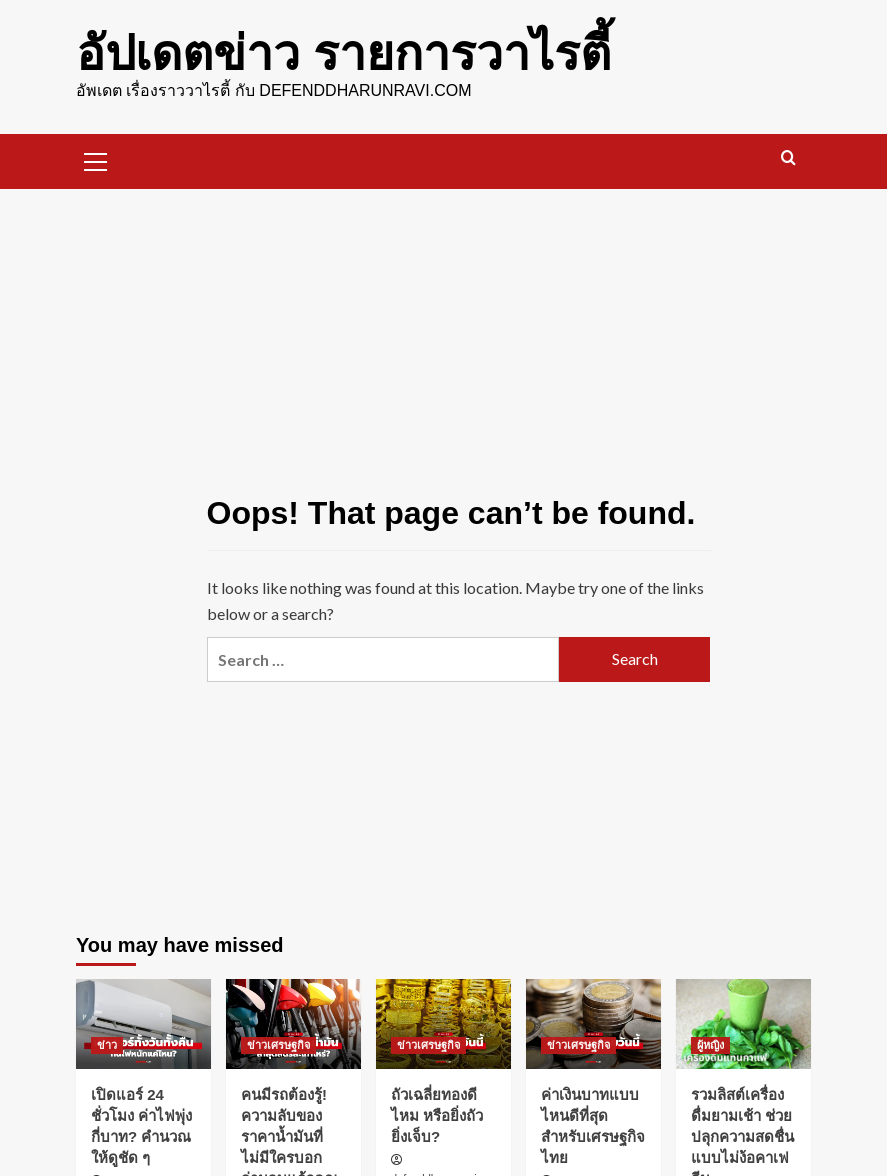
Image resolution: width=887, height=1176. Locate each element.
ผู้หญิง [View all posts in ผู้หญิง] (710, 1045)
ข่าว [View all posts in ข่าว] (107, 1045)
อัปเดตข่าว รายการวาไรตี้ (343, 53)
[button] (96, 159)
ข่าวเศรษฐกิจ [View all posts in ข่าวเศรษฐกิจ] (278, 1045)
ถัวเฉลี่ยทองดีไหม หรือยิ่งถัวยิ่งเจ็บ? (437, 1115)
